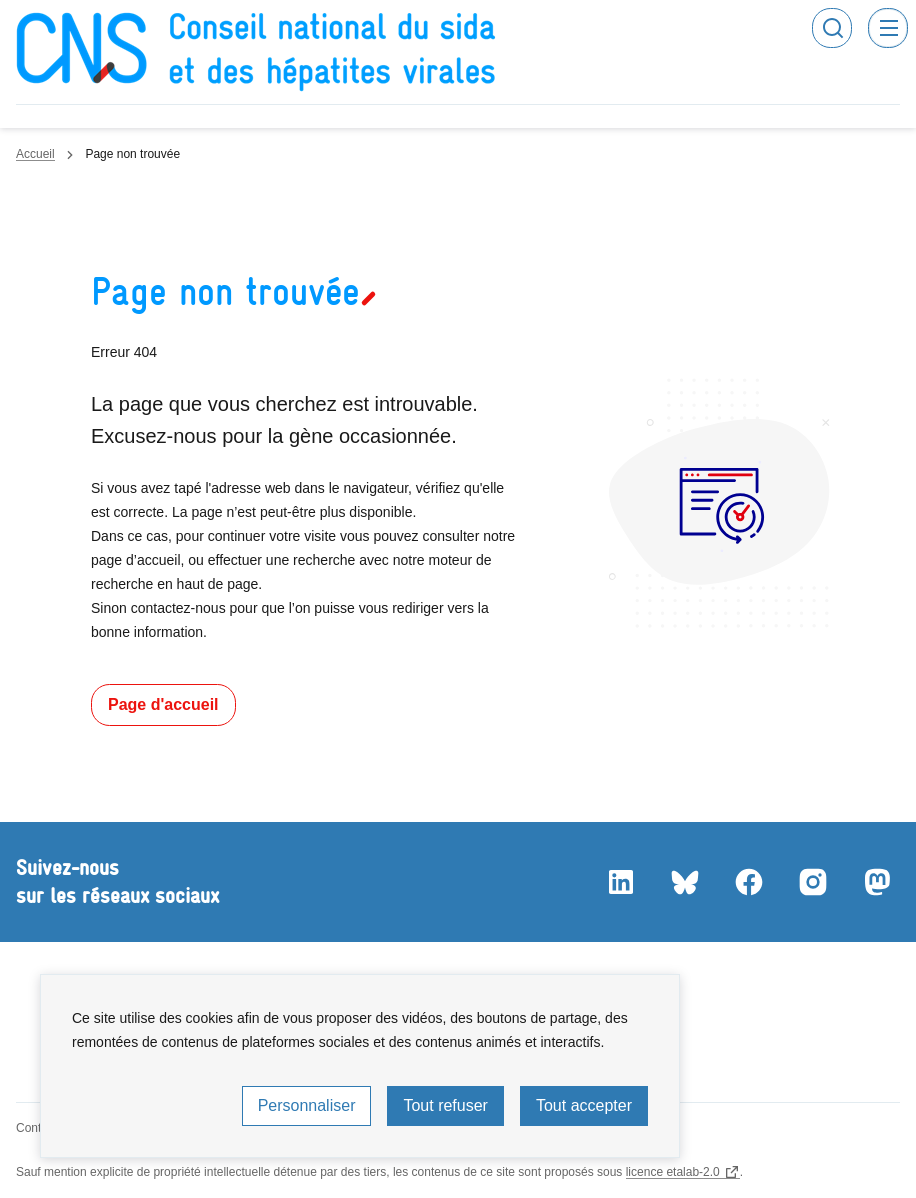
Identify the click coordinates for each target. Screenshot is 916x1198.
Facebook (748, 882)
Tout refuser (445, 1105)
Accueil (35, 154)
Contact (36, 1128)
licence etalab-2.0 (673, 1172)
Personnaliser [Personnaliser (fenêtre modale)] (307, 1105)
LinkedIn (620, 882)
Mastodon (876, 882)
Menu (888, 28)
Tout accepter (584, 1105)
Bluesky (684, 882)
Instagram (812, 882)
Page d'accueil (163, 704)
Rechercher (832, 28)
